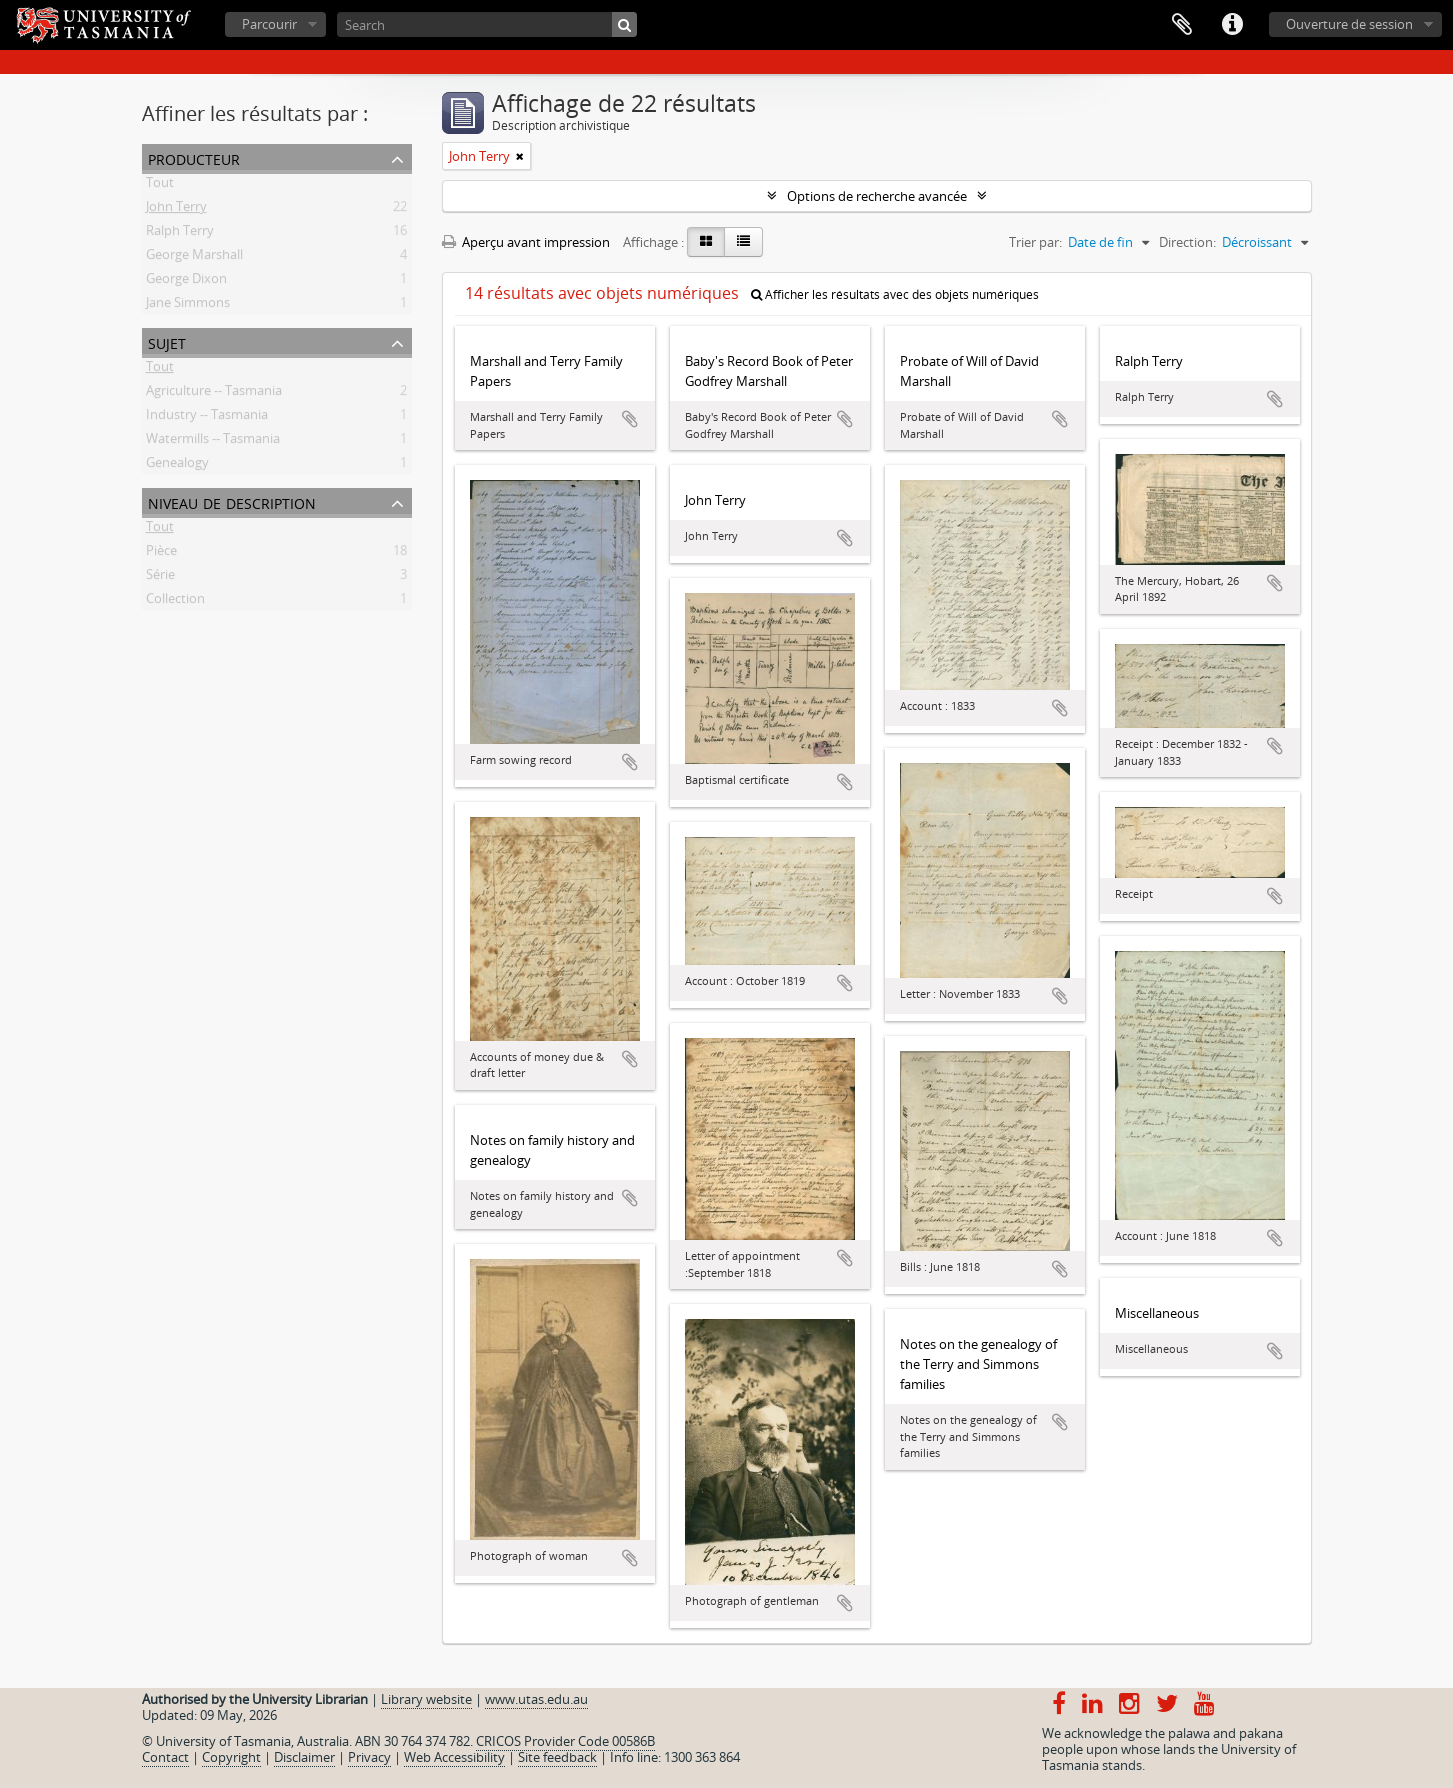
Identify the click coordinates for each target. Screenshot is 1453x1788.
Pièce (161, 554)
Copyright (231, 1757)
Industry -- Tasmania (207, 418)
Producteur (194, 157)
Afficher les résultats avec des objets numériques (895, 294)
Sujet (167, 341)
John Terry (176, 210)
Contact (165, 1757)
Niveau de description (232, 501)
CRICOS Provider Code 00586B (565, 1741)
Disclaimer (304, 1757)
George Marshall (194, 258)
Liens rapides (1232, 25)
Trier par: (1035, 242)
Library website (426, 1699)
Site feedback (557, 1757)
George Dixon (186, 282)
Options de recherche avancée (877, 196)
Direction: (1187, 242)
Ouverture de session (1349, 24)
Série (160, 578)
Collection (175, 602)
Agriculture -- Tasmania (214, 394)
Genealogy (177, 466)
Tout (160, 186)
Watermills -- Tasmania (213, 442)
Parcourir (269, 24)
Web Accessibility (454, 1757)
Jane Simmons (188, 306)
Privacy (369, 1757)
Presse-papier (1182, 25)
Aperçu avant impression (526, 242)
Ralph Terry (180, 234)
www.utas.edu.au (536, 1699)
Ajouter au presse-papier (630, 419)
